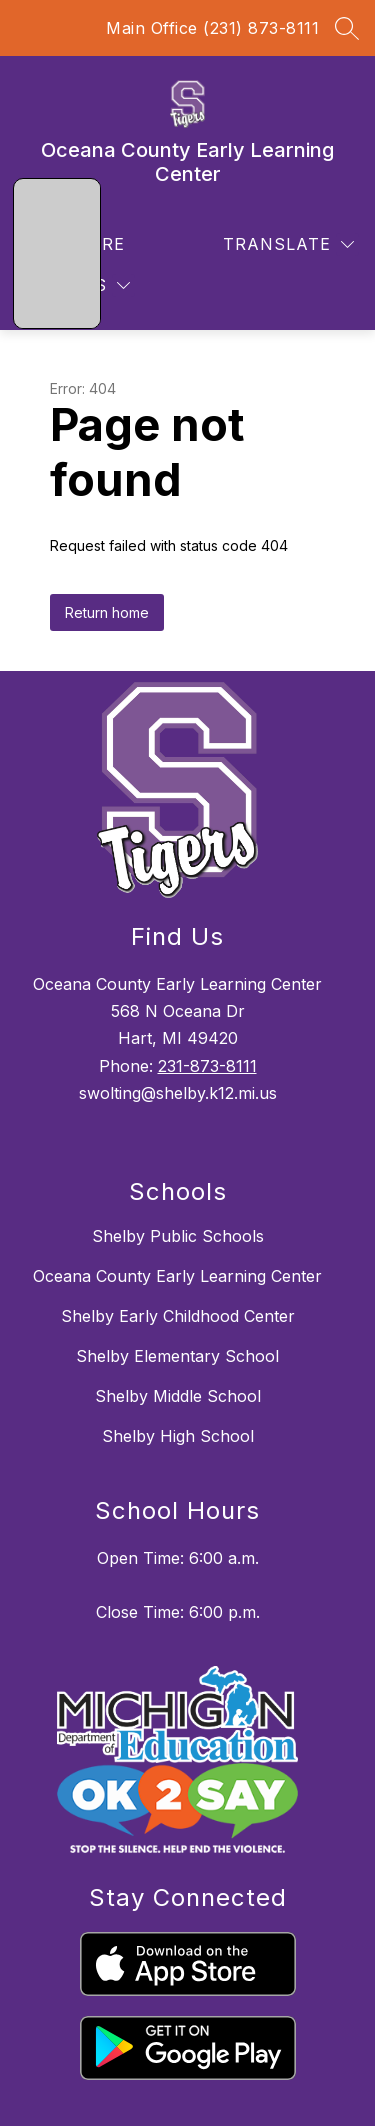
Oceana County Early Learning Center (177, 1276)
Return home (107, 612)
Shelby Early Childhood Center (178, 1316)
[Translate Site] (288, 244)
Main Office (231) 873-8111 (212, 28)
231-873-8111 (207, 1066)
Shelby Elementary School (177, 1356)
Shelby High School (178, 1436)
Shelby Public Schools (178, 1236)
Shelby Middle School (178, 1396)
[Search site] (347, 28)
